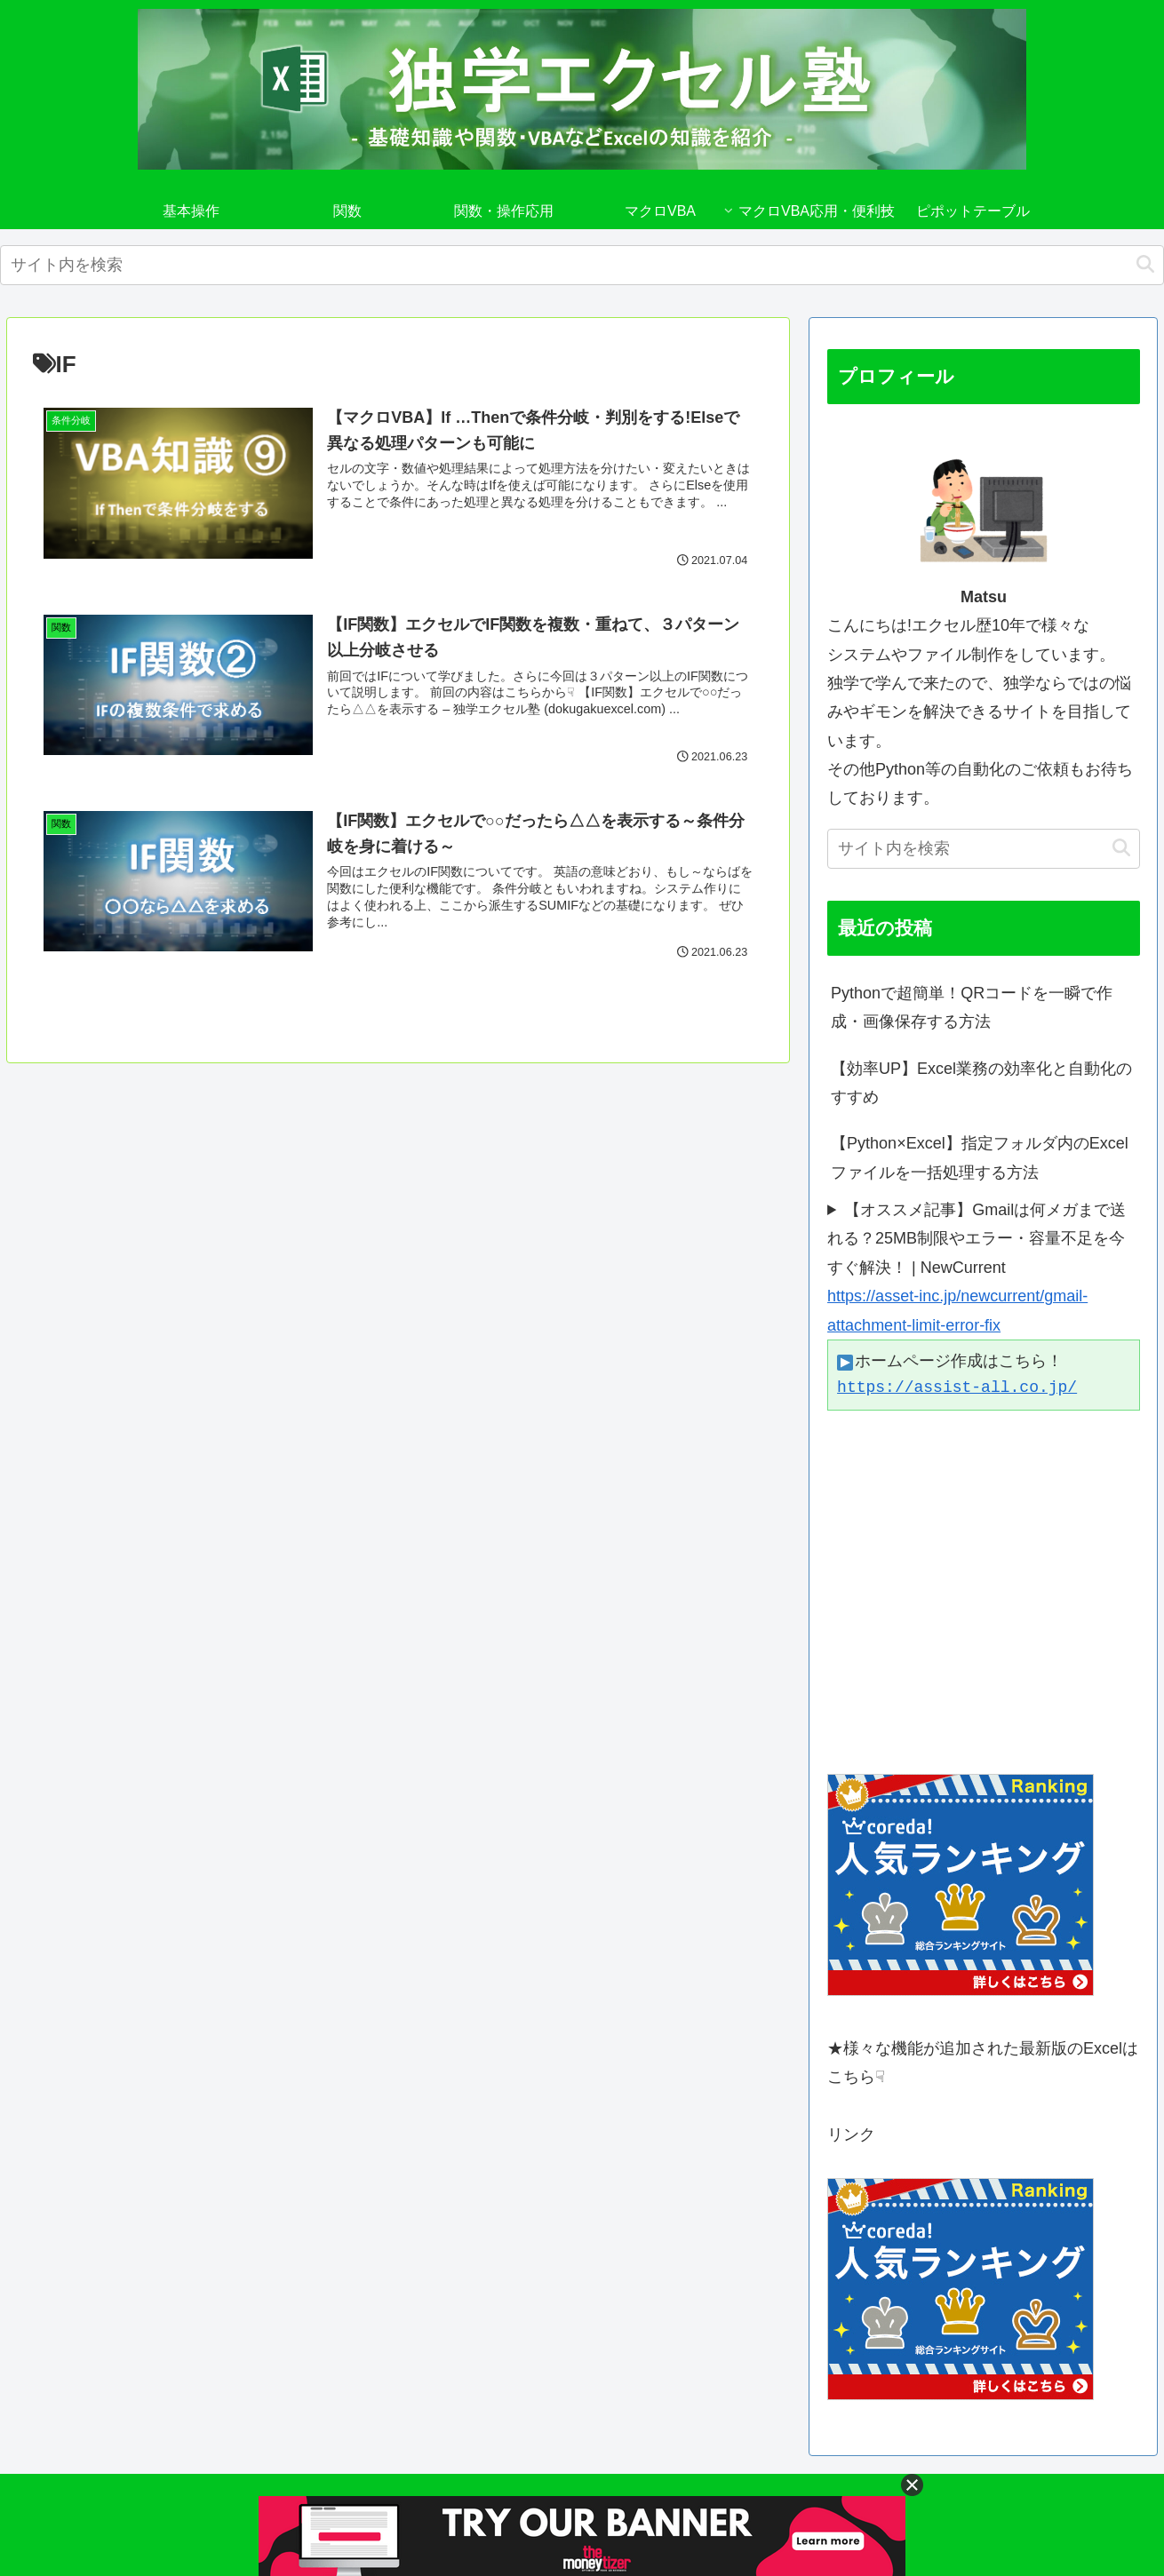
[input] (582, 265)
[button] (1145, 264)
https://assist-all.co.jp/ (957, 1387)
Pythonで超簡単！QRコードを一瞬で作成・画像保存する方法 (971, 1007)
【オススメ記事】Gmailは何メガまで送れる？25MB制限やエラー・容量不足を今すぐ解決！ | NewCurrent (976, 1238)
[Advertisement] (983, 1591)
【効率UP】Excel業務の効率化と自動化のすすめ (981, 1083)
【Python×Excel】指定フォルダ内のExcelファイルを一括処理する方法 (979, 1157)
